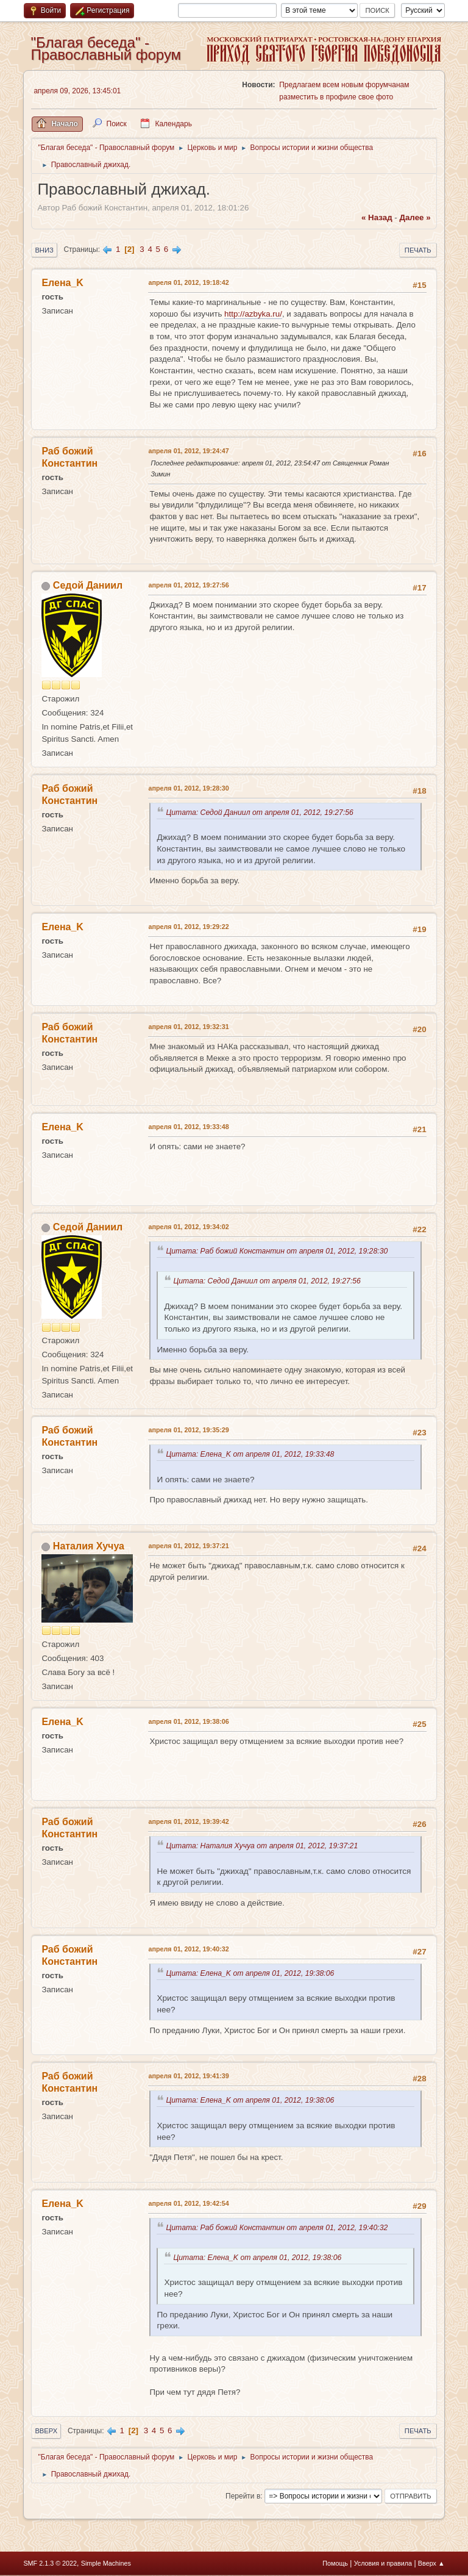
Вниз (44, 250)
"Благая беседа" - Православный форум (105, 48)
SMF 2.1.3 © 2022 (50, 2563)
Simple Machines (106, 2563)
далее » (414, 217)
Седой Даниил (87, 585)
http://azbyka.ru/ (253, 313)
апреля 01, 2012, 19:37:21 (188, 1545)
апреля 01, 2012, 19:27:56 (188, 585)
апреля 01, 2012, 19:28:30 (188, 788)
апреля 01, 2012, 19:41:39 (188, 2075)
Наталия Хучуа (88, 1546)
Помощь (335, 2563)
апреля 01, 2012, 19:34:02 (188, 1226)
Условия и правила (383, 2563)
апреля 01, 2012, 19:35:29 (188, 1429)
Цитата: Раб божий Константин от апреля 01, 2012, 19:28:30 (279, 1251)
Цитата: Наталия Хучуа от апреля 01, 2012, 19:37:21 (264, 1846)
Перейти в (242, 2496)
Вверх (46, 2430)
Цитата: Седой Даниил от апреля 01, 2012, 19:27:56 (261, 812)
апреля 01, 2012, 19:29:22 (188, 926)
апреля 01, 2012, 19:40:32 (188, 1949)
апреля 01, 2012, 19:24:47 (188, 450)
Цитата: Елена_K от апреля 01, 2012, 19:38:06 (252, 1973)
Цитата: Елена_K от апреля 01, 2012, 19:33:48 (252, 1454)
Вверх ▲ (431, 2563)
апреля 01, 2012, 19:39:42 (188, 1821)
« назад (376, 217)
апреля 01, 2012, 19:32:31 (188, 1026)
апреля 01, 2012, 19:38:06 (188, 1721)
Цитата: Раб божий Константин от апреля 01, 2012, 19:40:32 (279, 2227)
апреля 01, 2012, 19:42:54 (188, 2203)
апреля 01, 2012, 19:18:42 (188, 282)
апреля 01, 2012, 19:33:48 (188, 1126)
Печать (418, 250)
